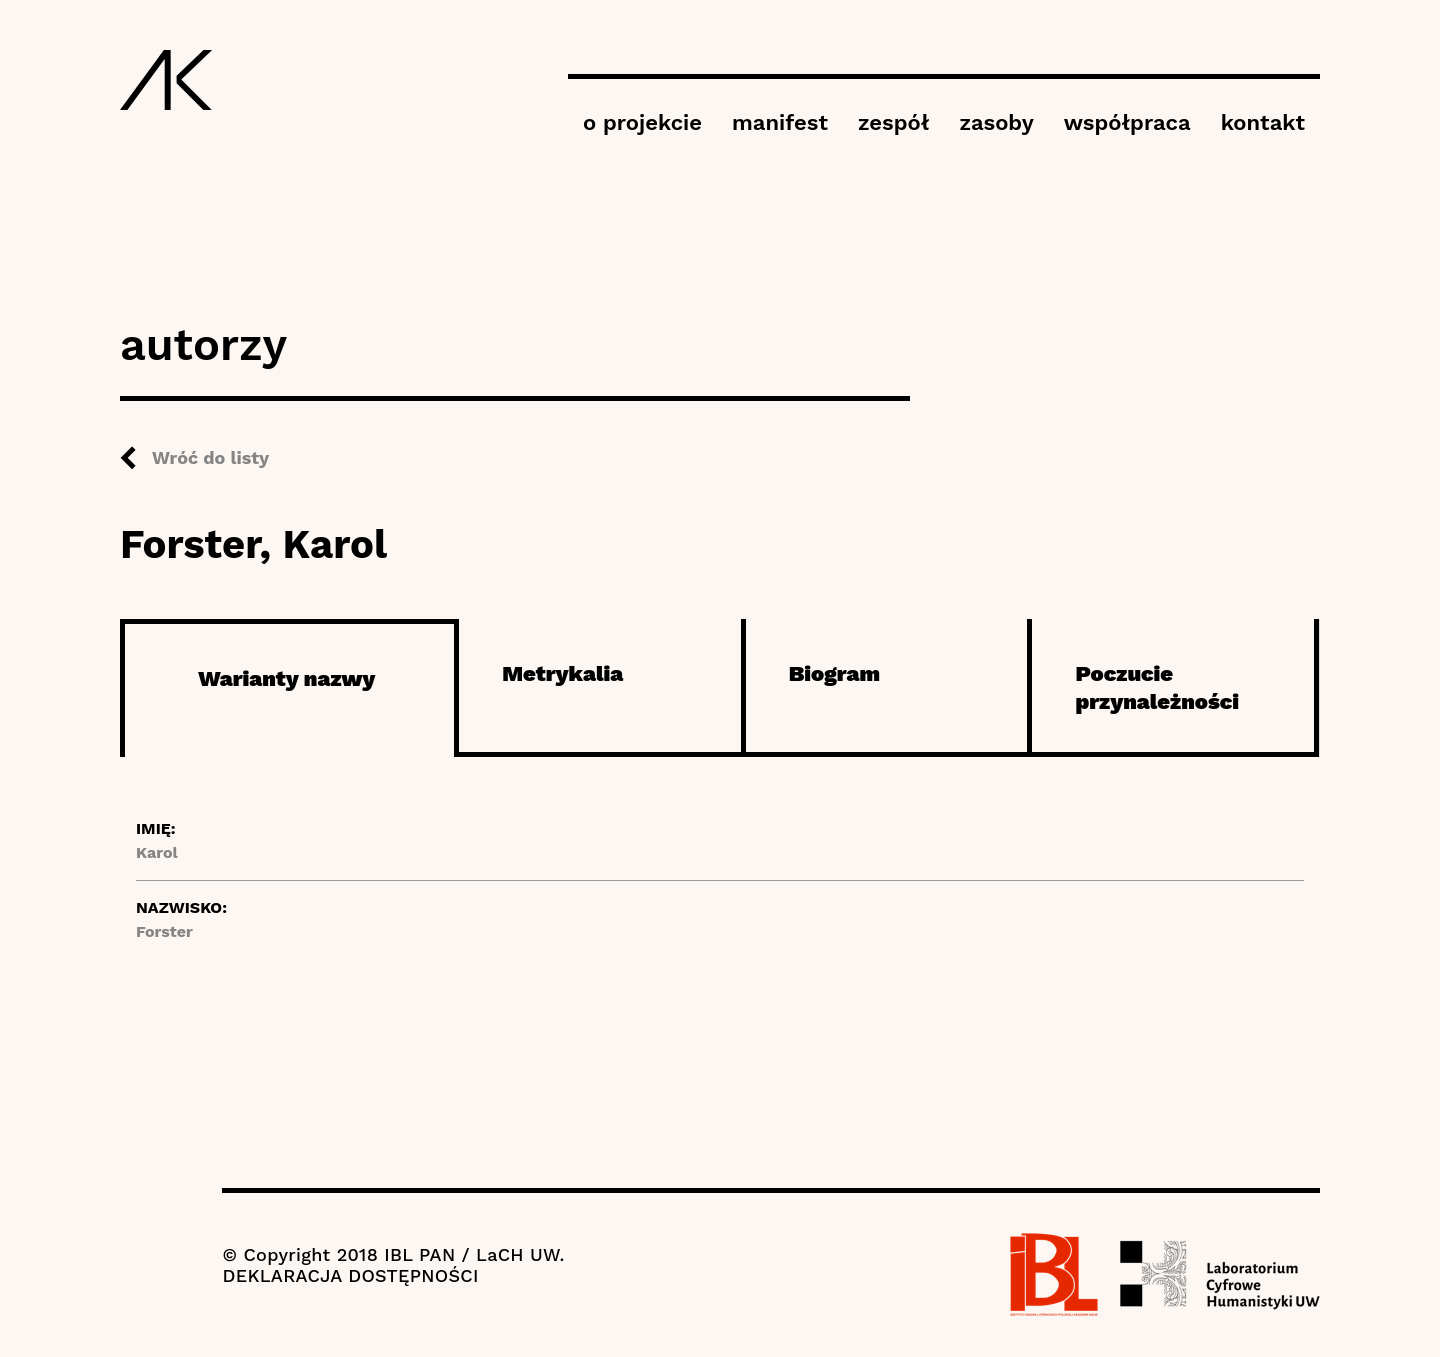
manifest (780, 122)
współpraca (1127, 122)
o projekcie (642, 122)
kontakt (1263, 122)
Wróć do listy (210, 457)
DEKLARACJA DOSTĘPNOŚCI (350, 1275)
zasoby (996, 122)
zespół (893, 122)
